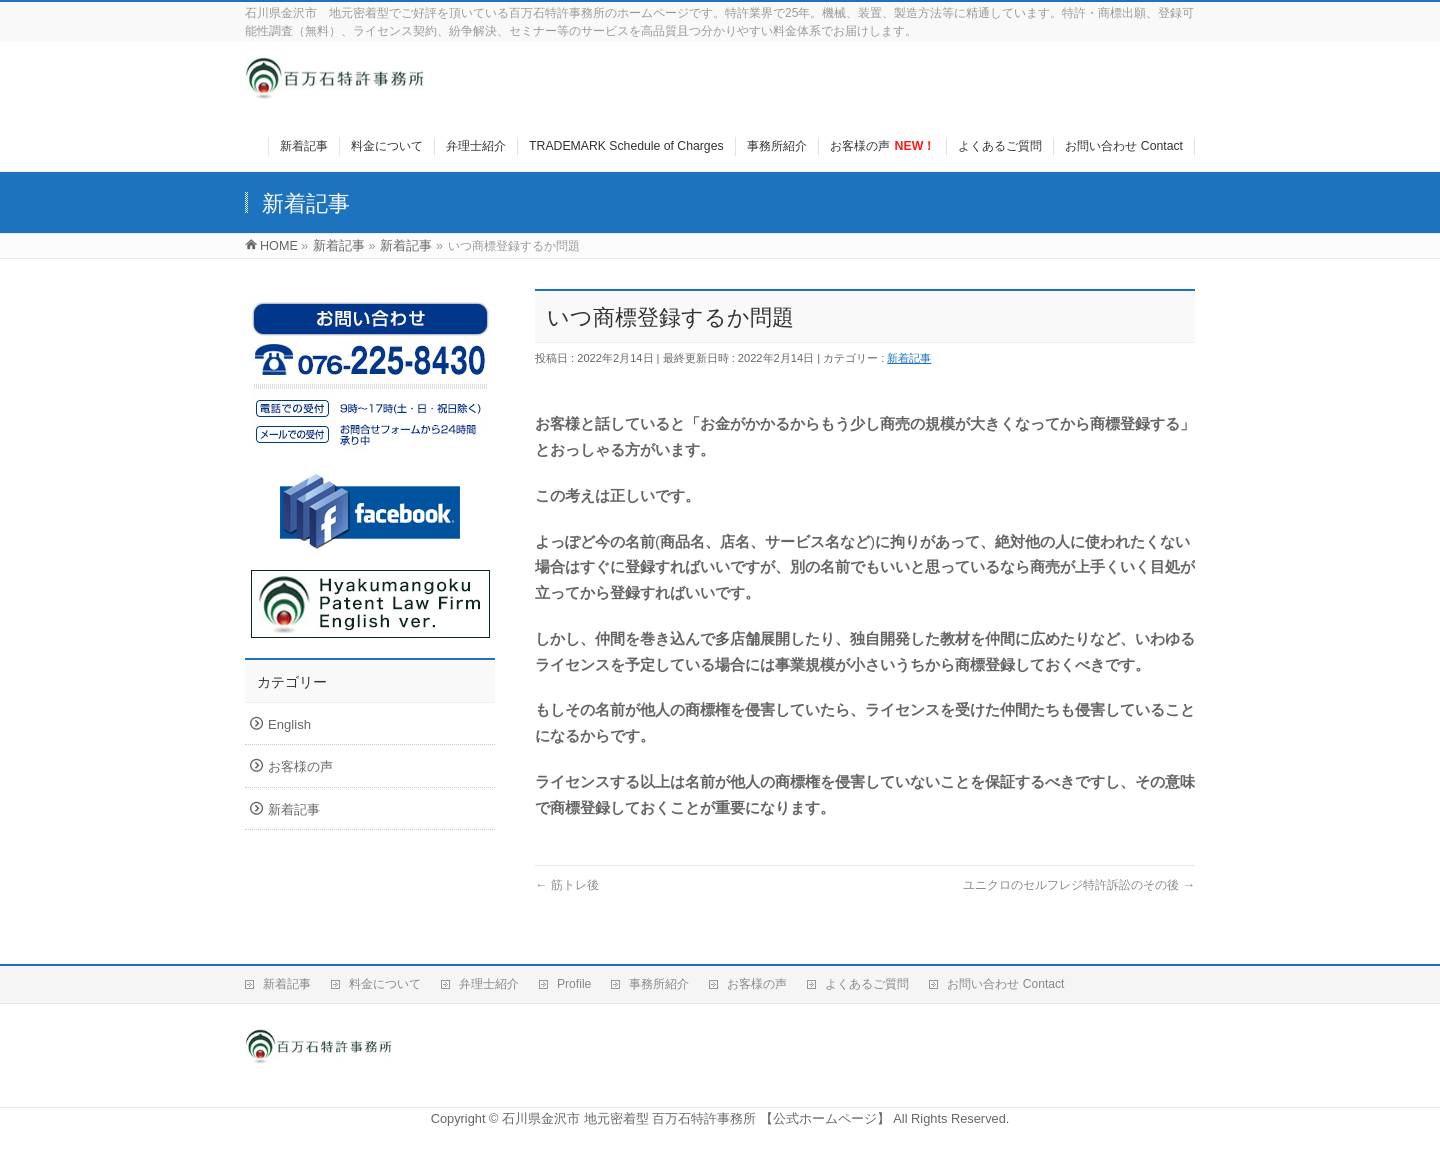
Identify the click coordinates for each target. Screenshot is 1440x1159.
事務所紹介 (659, 984)
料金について (385, 984)
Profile (574, 984)
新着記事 (909, 358)
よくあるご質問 (867, 984)
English (289, 724)
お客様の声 (300, 766)
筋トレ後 (567, 885)
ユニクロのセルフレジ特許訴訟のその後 (1079, 885)
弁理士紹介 (489, 984)
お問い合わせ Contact (1005, 984)
